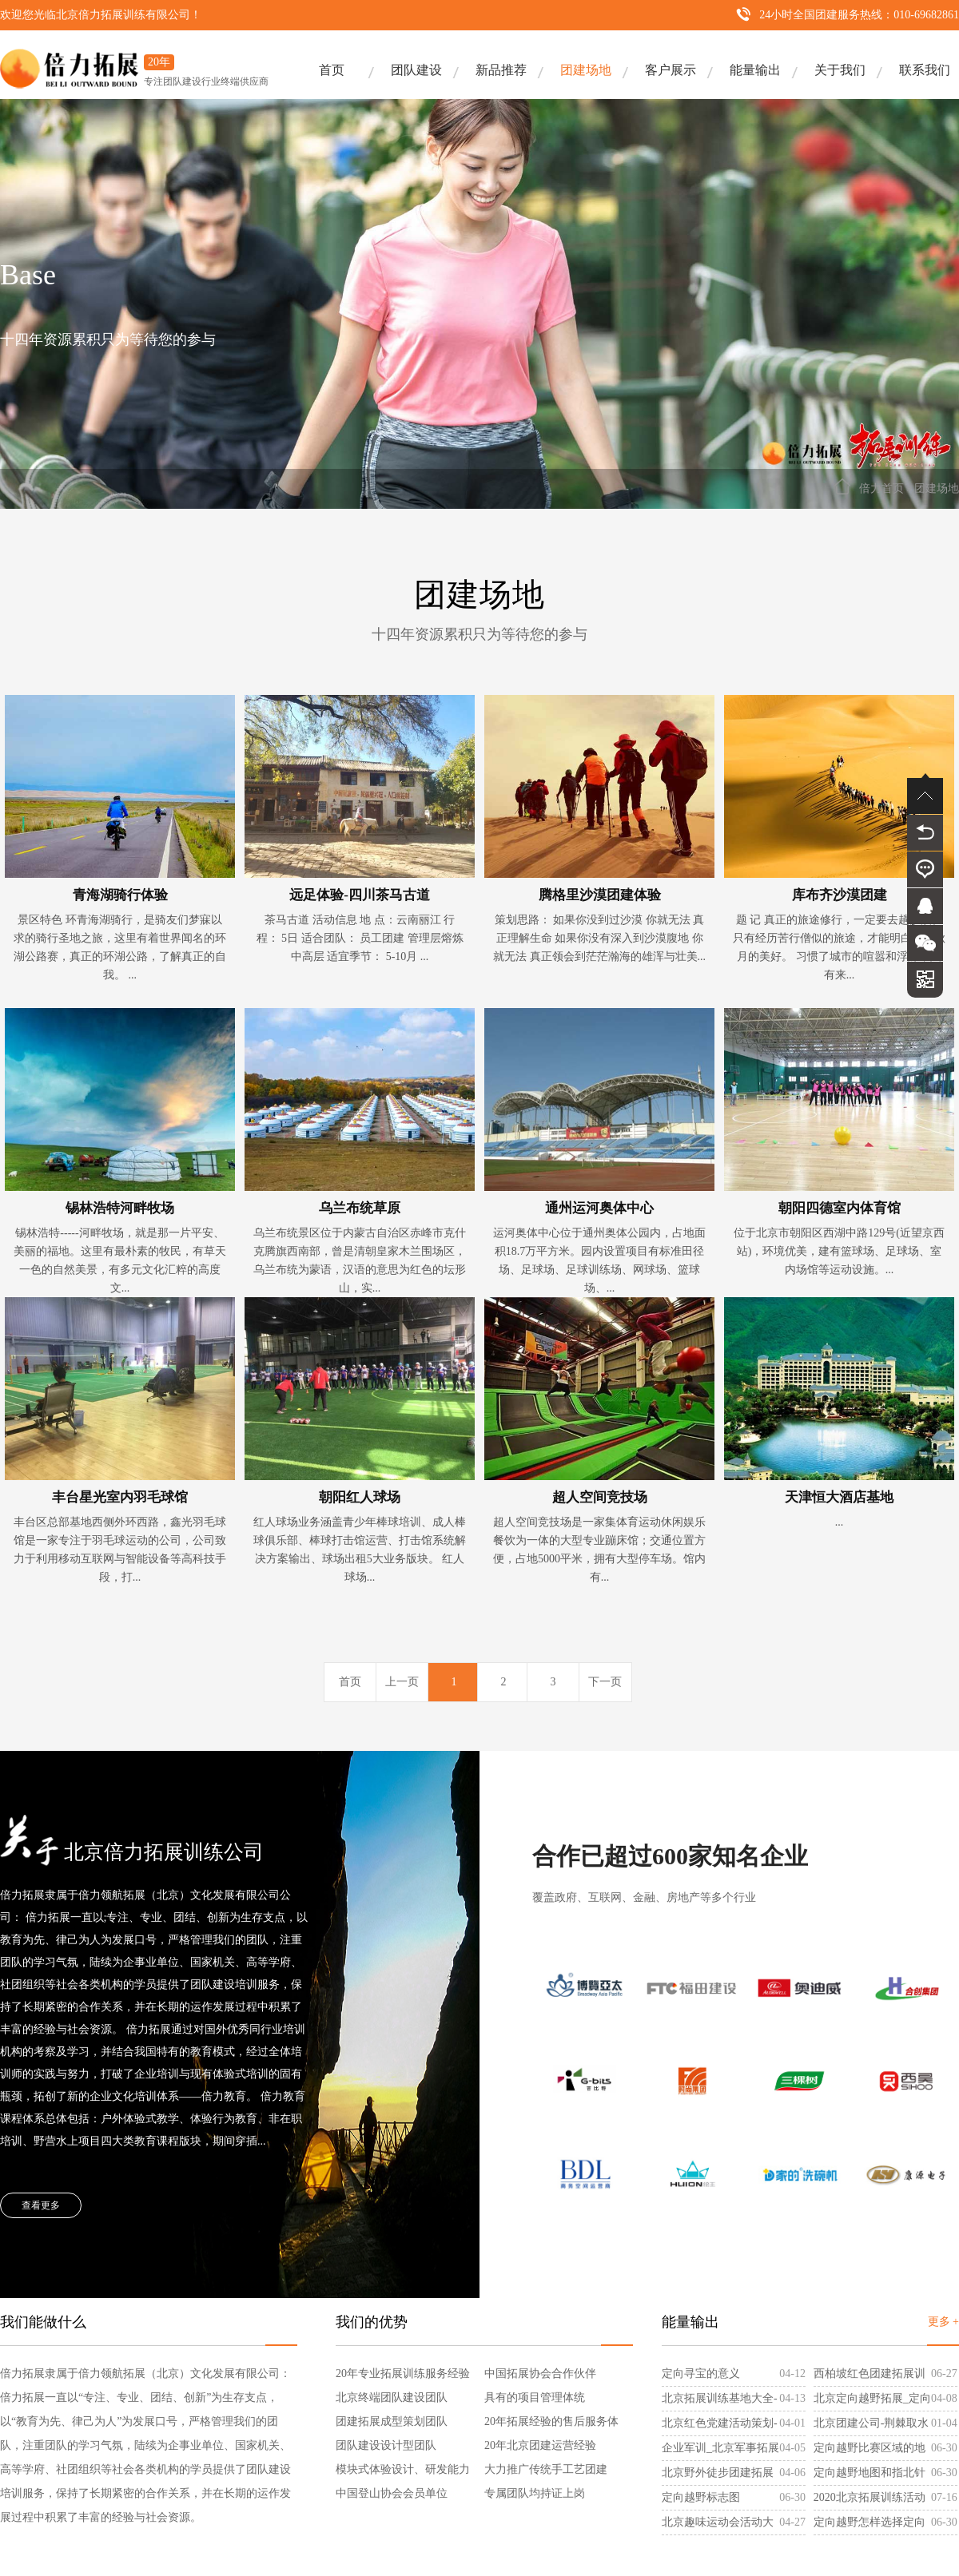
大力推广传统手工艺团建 (545, 2469)
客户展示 (670, 70)
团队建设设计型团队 (386, 2445)
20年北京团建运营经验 (540, 2445)
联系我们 (924, 70)
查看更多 (41, 2205)
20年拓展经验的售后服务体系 (551, 2424)
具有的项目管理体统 (534, 2397)
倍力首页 (881, 488)
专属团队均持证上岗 (534, 2493)
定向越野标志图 (701, 2497)
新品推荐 (501, 70)
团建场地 (585, 70)
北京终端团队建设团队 (392, 2397)
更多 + (943, 2322)
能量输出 (755, 70)
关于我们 (839, 70)
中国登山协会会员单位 (392, 2493)
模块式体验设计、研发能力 (403, 2469)
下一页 (605, 1682)
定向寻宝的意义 (701, 2374)
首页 (331, 70)
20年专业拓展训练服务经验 (403, 2374)
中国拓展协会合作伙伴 (540, 2374)
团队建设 (416, 70)
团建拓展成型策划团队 (392, 2421)
